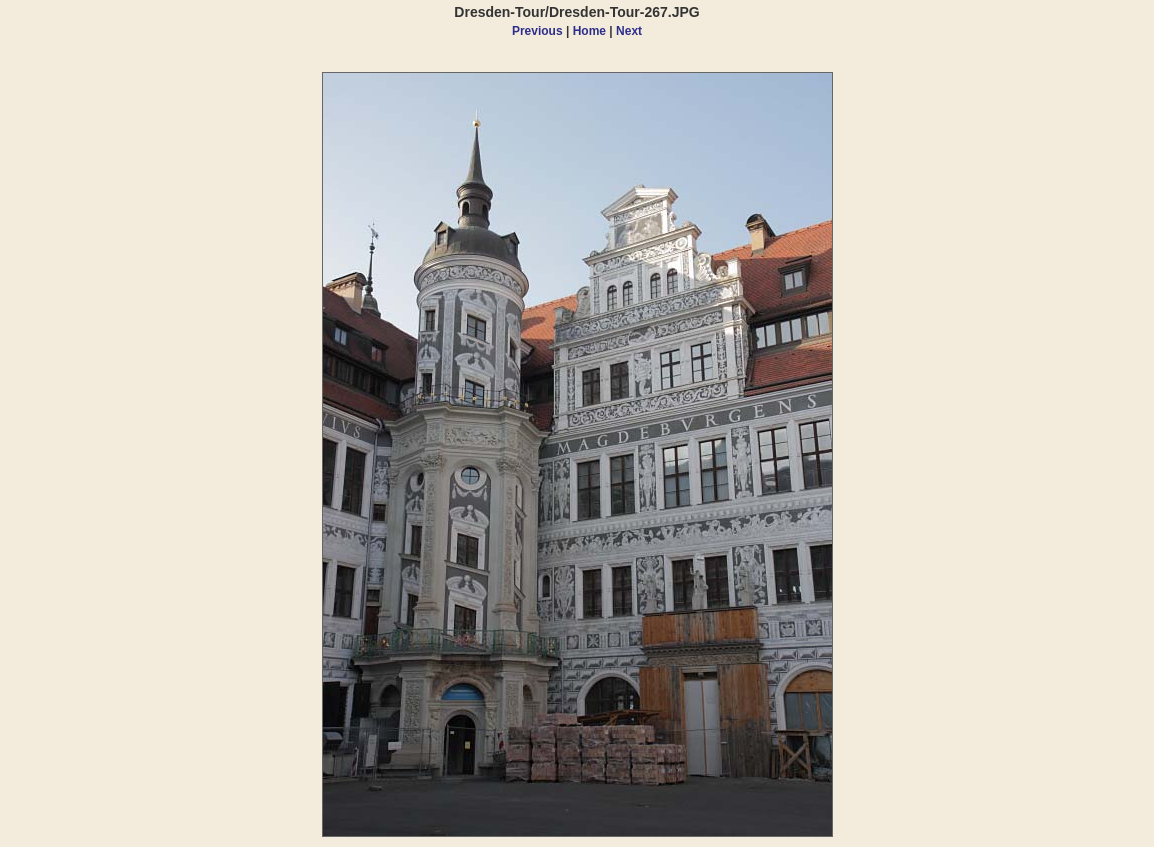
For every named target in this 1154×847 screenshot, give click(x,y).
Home (589, 31)
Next (629, 31)
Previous (537, 31)
